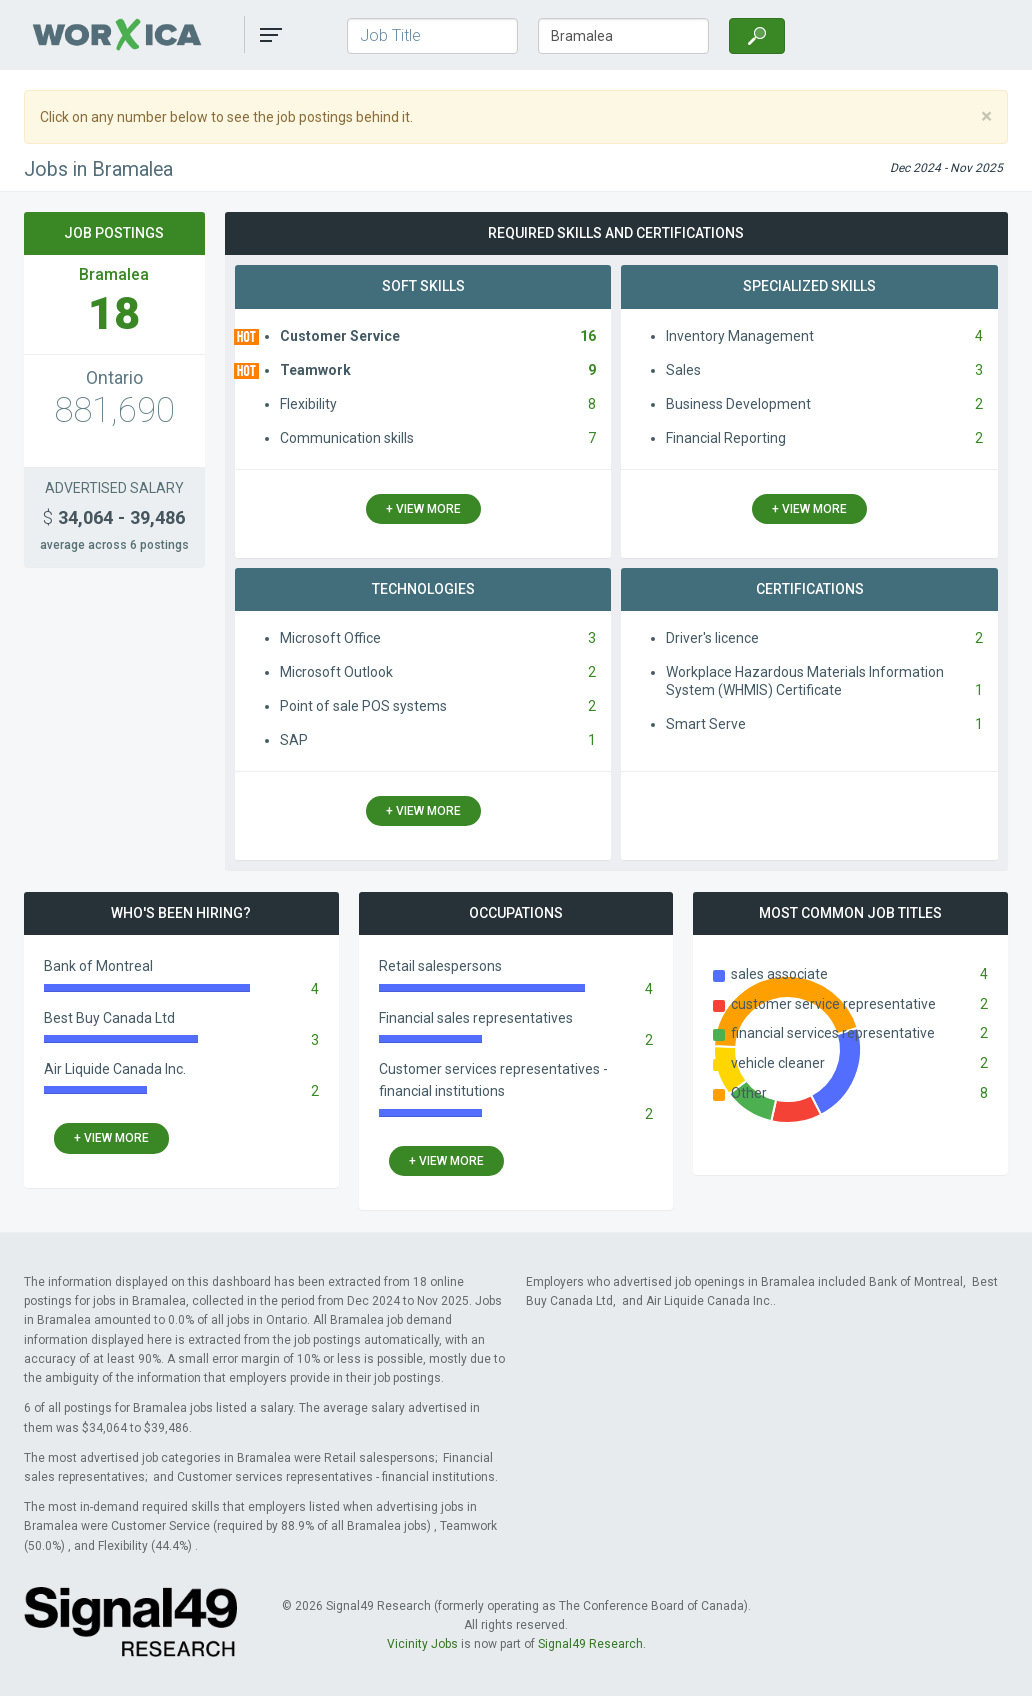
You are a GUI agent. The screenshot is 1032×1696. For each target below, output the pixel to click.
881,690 (114, 410)
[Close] (986, 116)
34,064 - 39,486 (114, 517)
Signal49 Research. (592, 1644)
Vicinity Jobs (422, 1644)
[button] (271, 35)
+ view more (423, 509)
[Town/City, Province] (623, 36)
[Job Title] (432, 36)
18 (114, 313)
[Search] (757, 36)
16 (588, 336)
